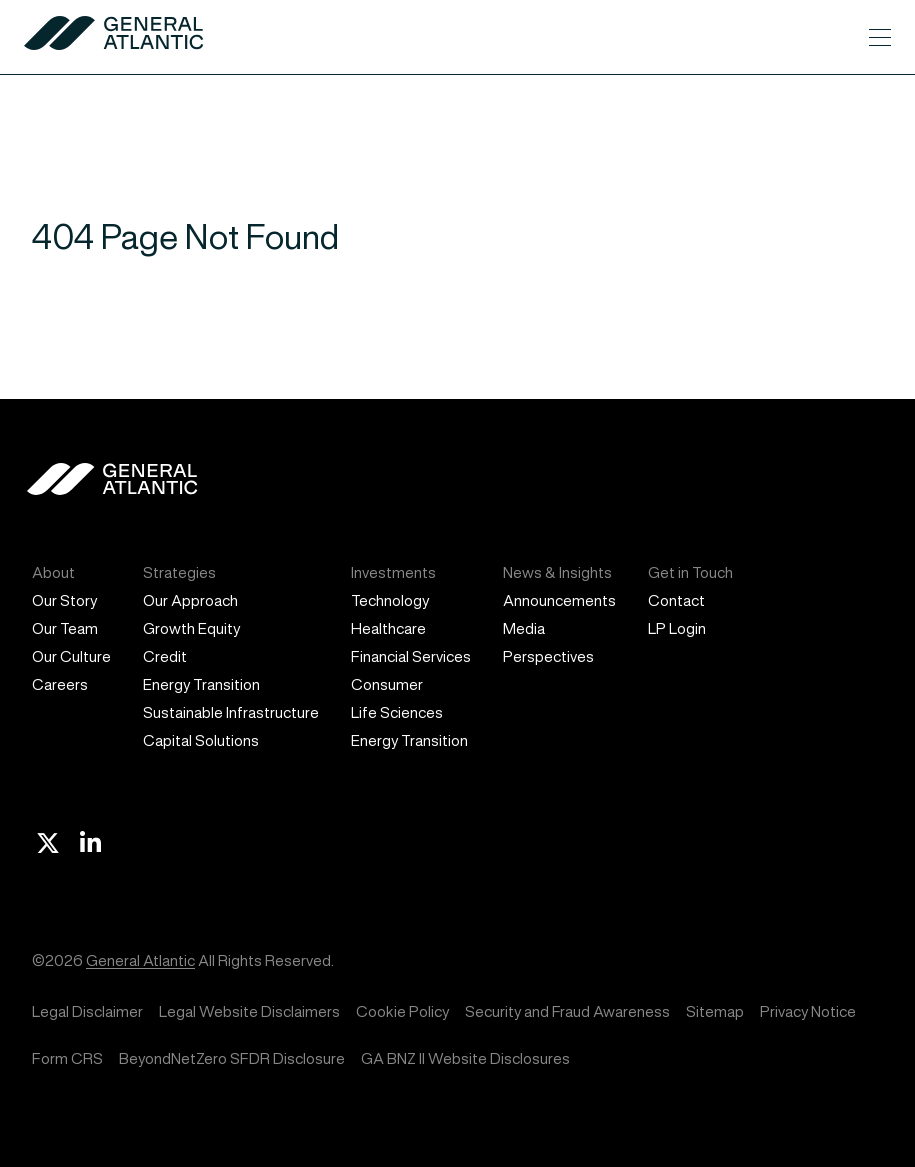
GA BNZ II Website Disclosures (465, 1058)
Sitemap (715, 1011)
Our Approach (190, 600)
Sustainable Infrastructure (231, 712)
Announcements (559, 600)
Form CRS (67, 1058)
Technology (390, 600)
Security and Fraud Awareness (567, 1011)
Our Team (65, 628)
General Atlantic (140, 960)
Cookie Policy (402, 1011)
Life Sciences (397, 712)
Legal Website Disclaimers (249, 1011)
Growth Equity (191, 628)
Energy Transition (201, 684)
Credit (165, 656)
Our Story (64, 600)
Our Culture (71, 656)
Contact (676, 600)
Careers (60, 684)
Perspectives (548, 656)
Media (524, 628)
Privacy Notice (808, 1011)
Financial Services (411, 656)
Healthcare (388, 628)
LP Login (677, 628)
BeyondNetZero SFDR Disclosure (232, 1058)
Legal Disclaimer (87, 1011)
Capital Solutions (201, 740)
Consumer (387, 684)
